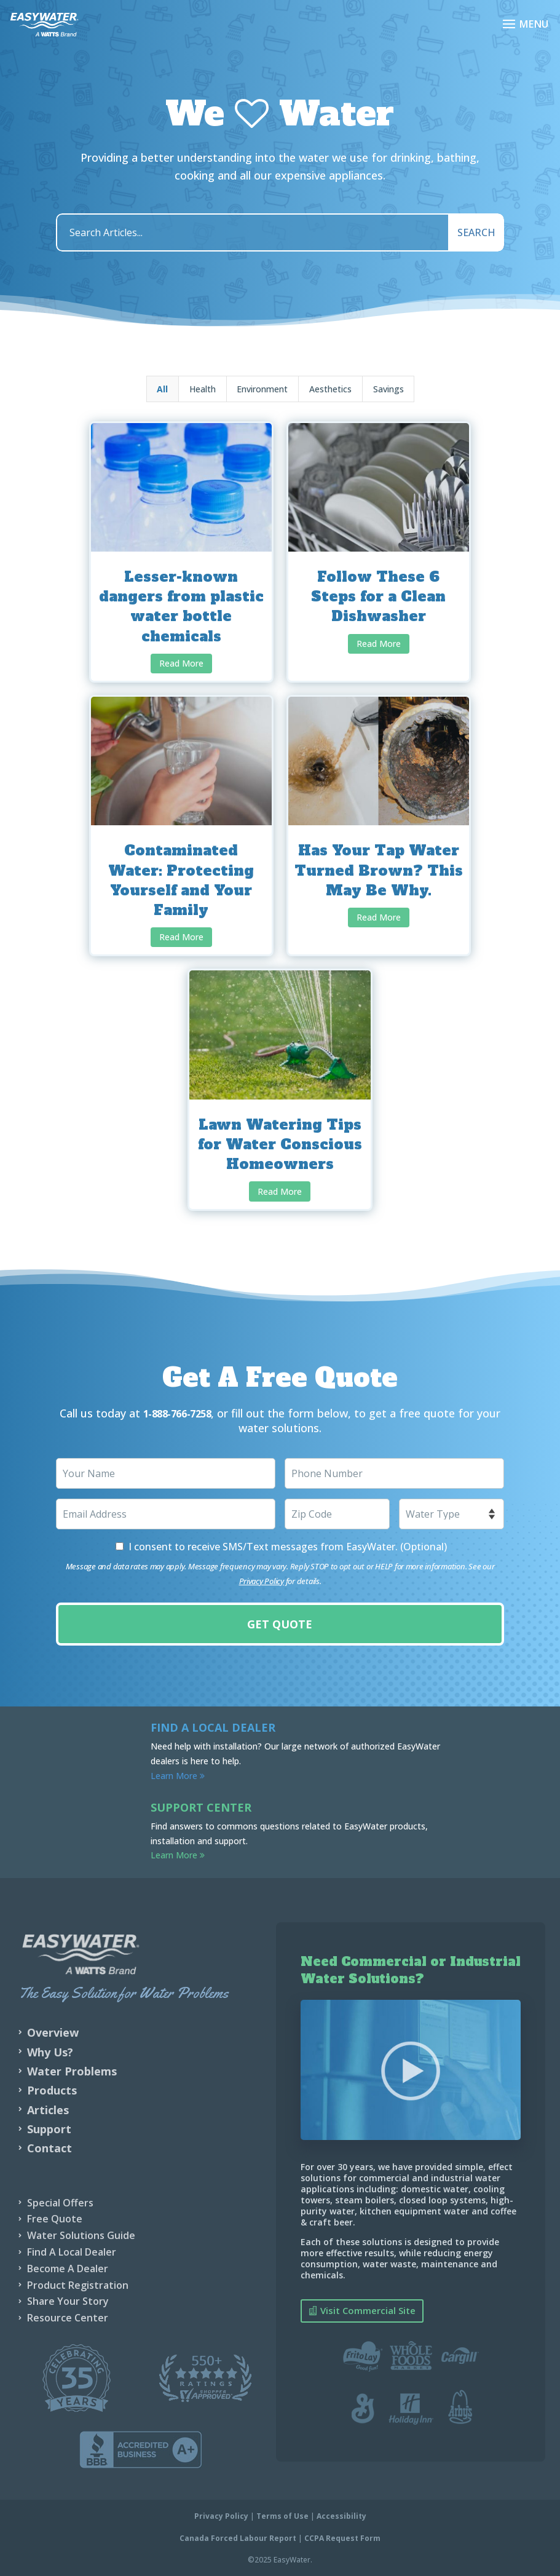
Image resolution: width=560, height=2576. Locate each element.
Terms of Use (282, 2515)
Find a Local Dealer (213, 1726)
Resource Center (67, 2317)
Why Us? (50, 2051)
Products (52, 2089)
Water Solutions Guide (81, 2234)
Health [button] (202, 389)
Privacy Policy (261, 1580)
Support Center (201, 1806)
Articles (48, 2109)
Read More (181, 663)
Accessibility (341, 2515)
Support (49, 2128)
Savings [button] (388, 389)
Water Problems (72, 2070)
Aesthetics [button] (330, 389)
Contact (49, 2147)
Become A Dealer (67, 2268)
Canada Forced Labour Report (237, 2537)
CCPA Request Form (342, 2537)
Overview (53, 2031)
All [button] (162, 389)
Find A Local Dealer (71, 2251)
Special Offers (60, 2202)
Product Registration (77, 2284)
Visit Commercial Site (368, 2310)
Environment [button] (262, 389)
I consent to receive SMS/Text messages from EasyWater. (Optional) (287, 1546)
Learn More (178, 1775)
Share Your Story (68, 2300)
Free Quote (54, 2218)
